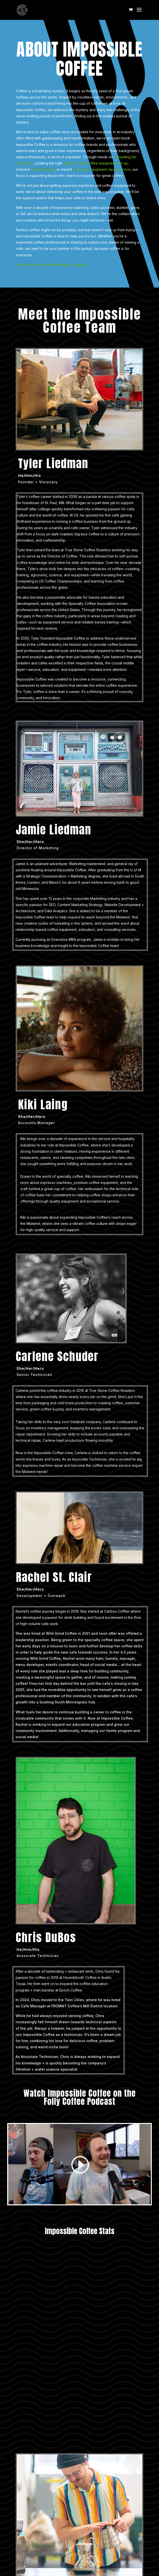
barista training (43, 169)
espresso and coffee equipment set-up (95, 163)
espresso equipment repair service (102, 169)
